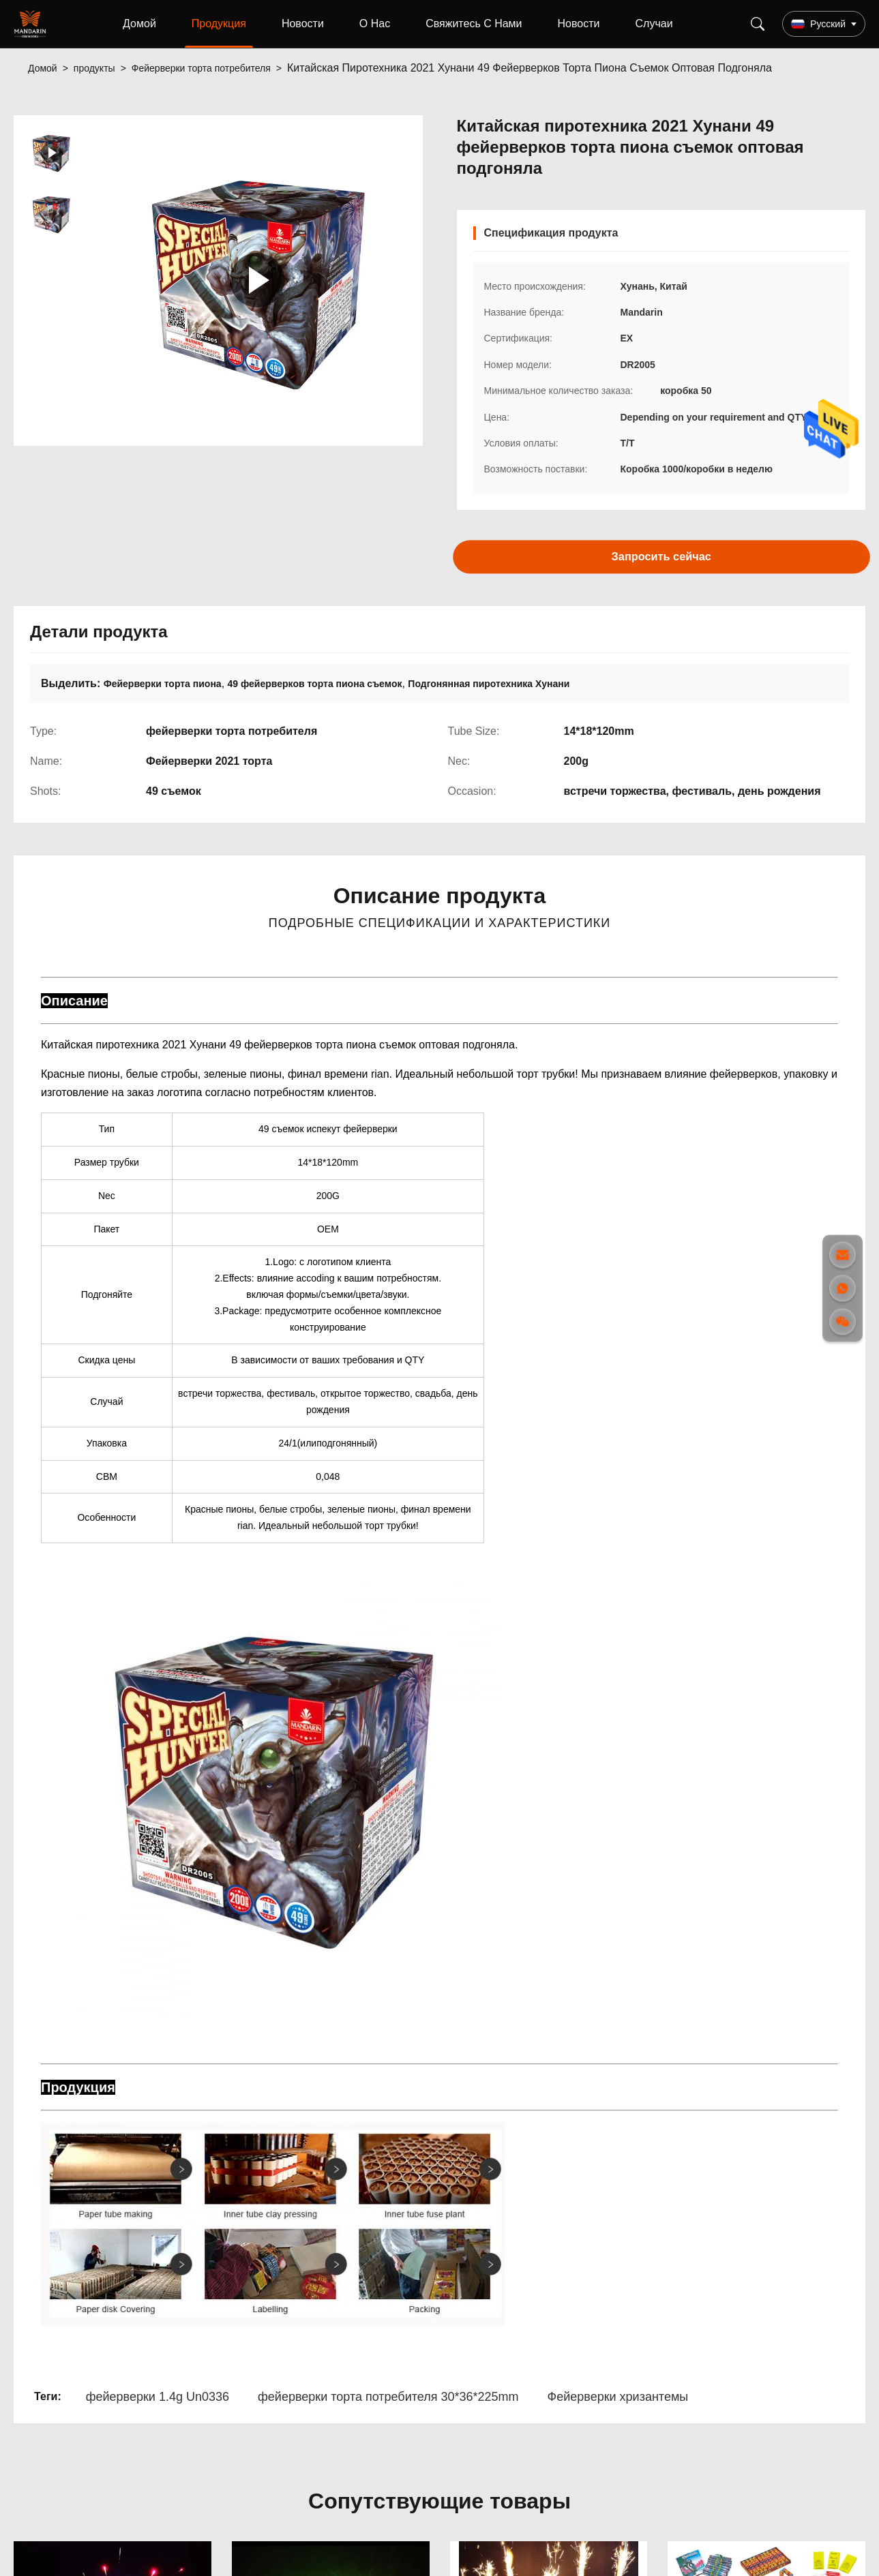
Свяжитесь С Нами (474, 23)
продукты (94, 68)
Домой (139, 23)
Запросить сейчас (661, 556)
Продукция (219, 23)
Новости (303, 23)
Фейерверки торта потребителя (201, 68)
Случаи (654, 23)
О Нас (374, 23)
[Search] (757, 23)
